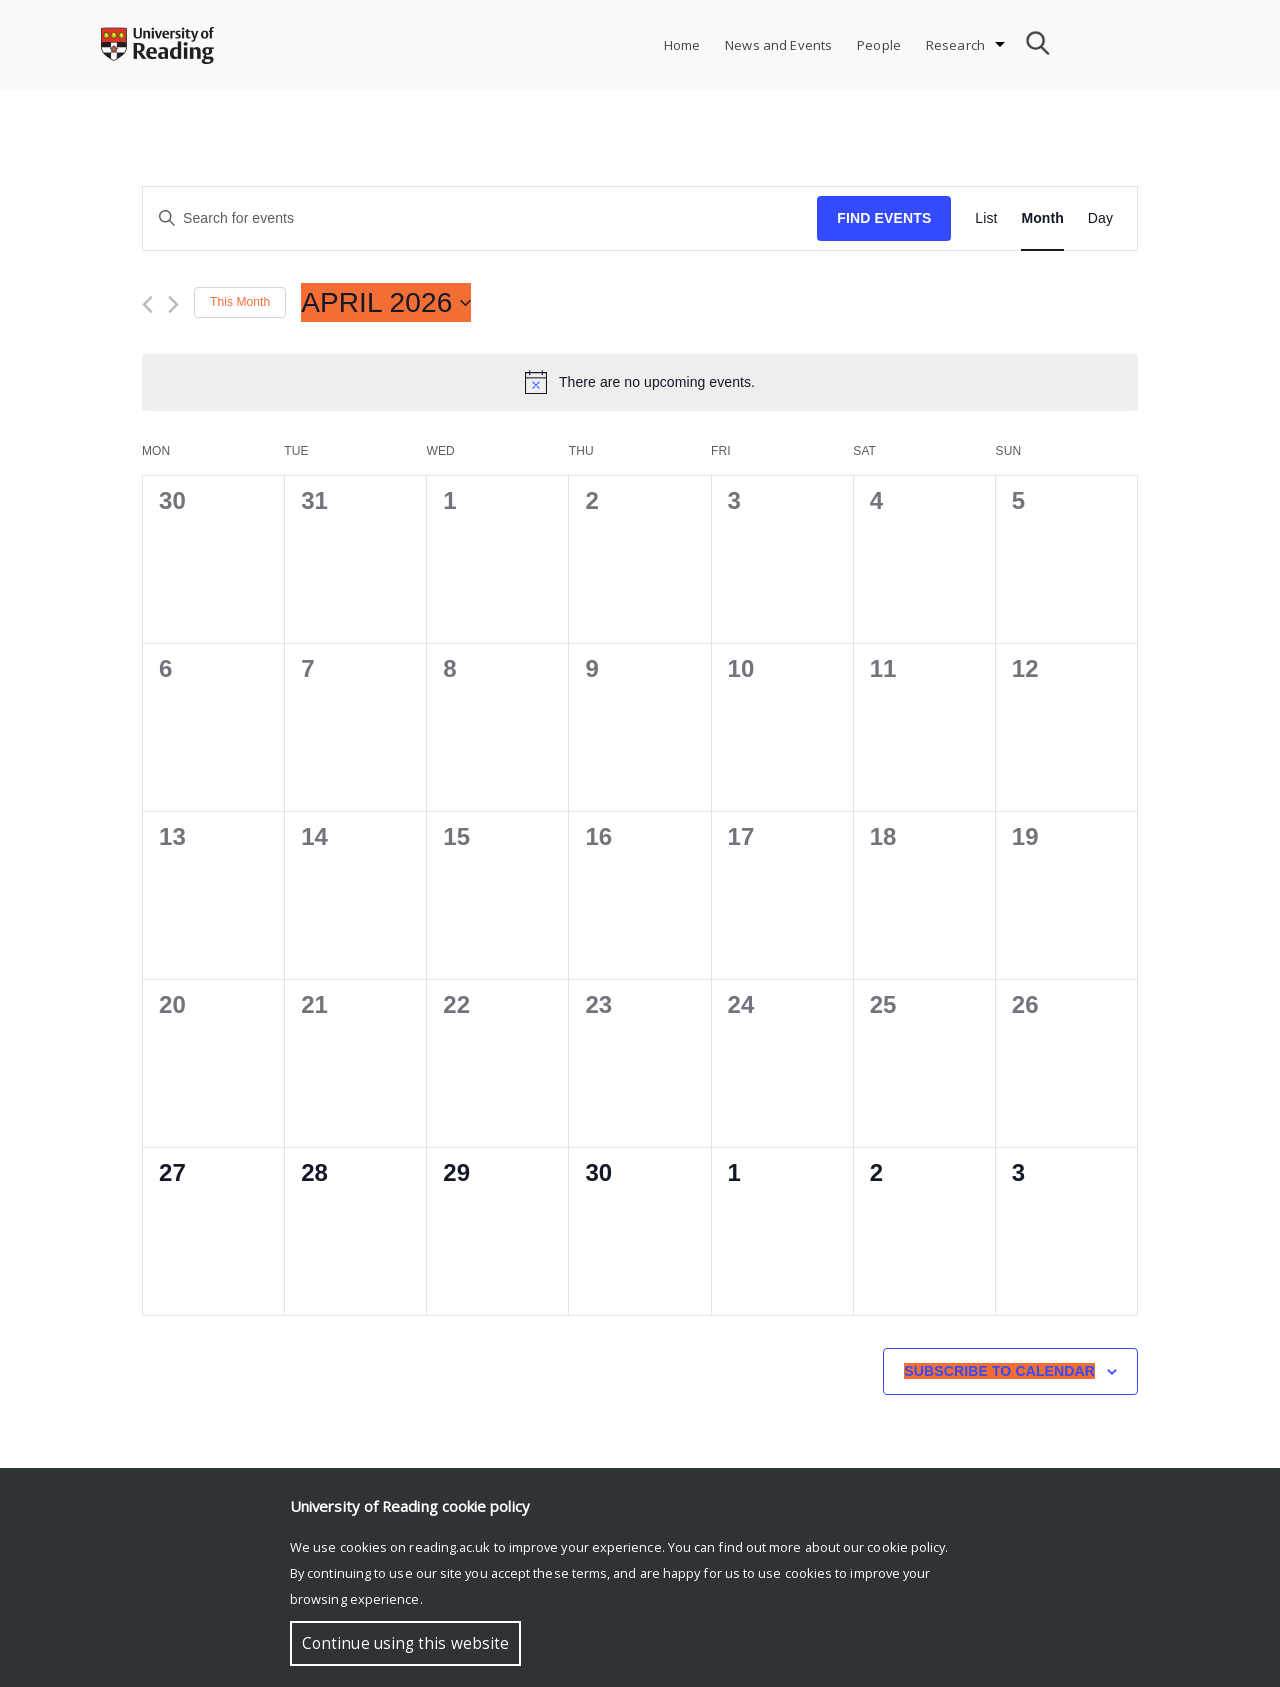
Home (682, 45)
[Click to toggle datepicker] (386, 303)
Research (955, 45)
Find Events (884, 218)
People (879, 45)
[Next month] (173, 304)
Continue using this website (405, 1643)
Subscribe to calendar (999, 1371)
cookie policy (906, 1547)
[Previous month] (147, 304)
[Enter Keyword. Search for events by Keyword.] (480, 218)
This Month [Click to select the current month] (240, 302)
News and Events (778, 45)
